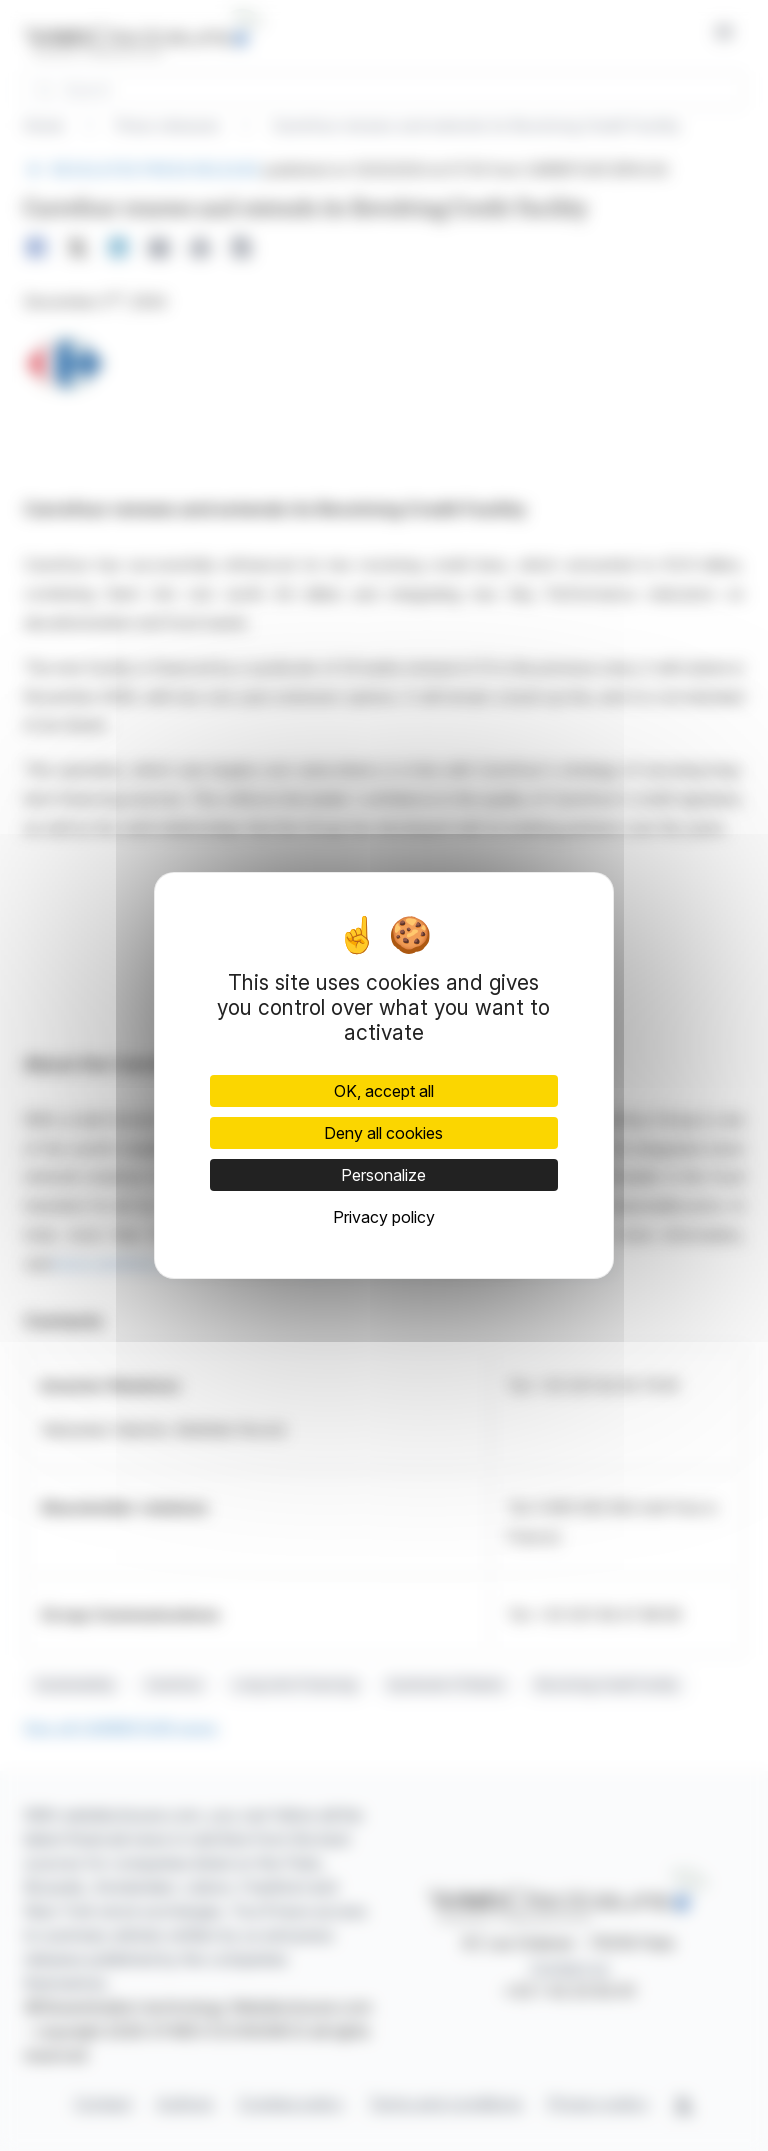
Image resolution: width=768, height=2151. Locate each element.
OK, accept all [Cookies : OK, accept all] (384, 1091)
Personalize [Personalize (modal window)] (383, 1175)
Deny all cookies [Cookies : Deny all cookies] (383, 1133)
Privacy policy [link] (384, 1217)
